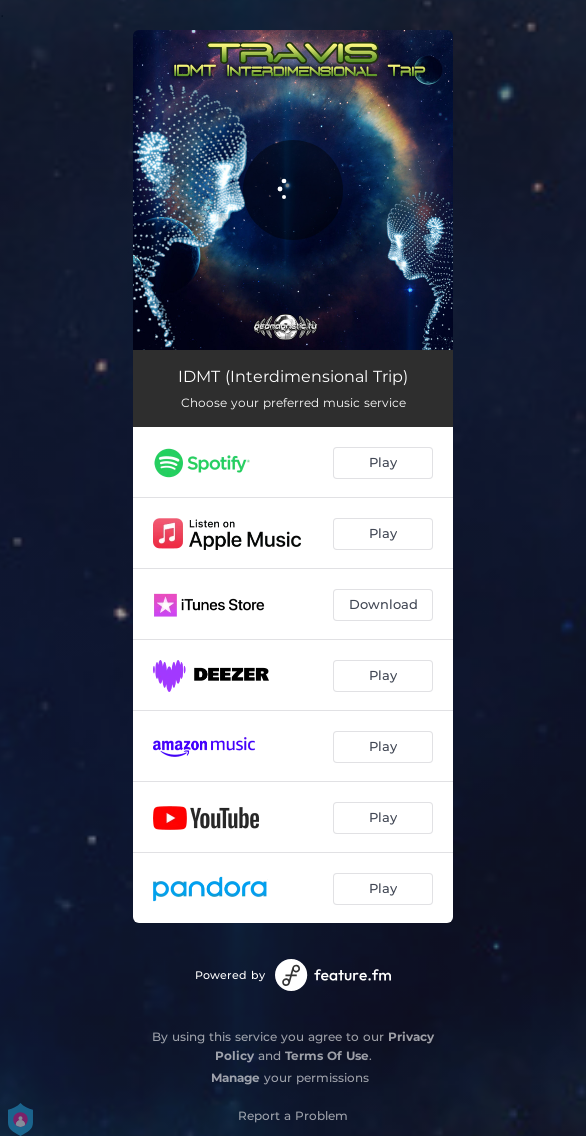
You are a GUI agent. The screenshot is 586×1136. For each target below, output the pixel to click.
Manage (235, 1077)
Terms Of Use (327, 1055)
